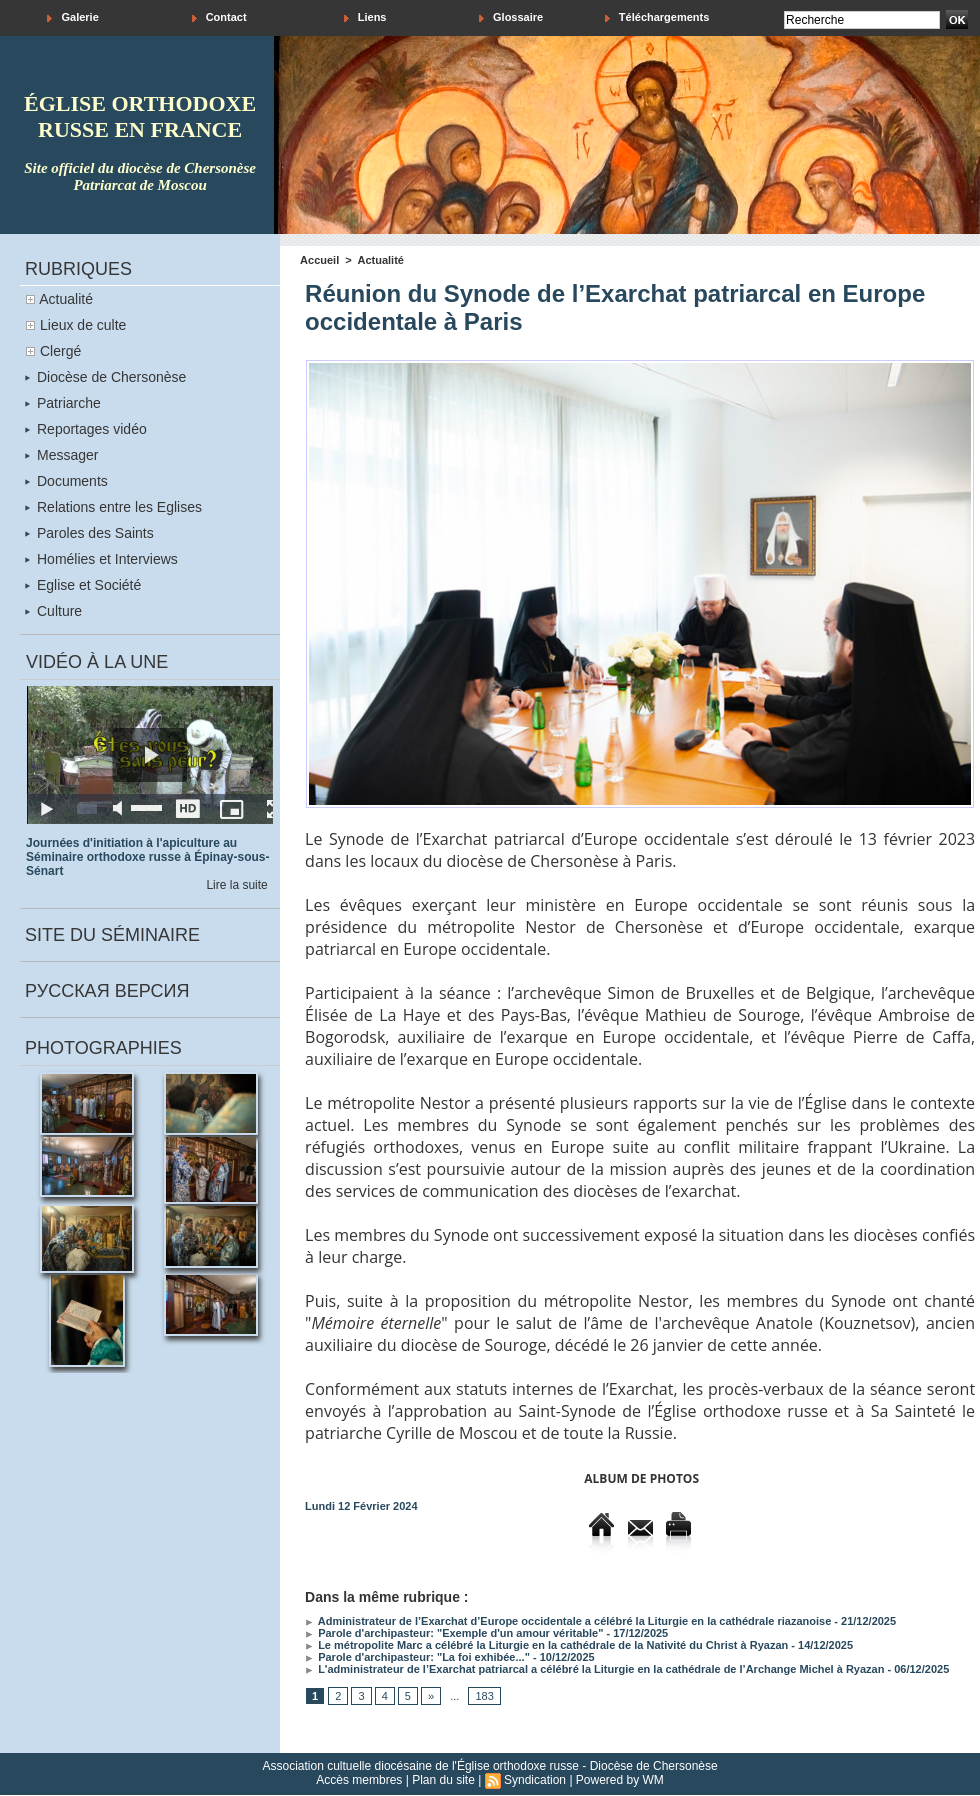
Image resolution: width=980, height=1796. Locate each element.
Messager (61, 455)
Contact (219, 17)
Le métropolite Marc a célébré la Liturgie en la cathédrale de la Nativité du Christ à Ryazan (546, 1645)
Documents (66, 481)
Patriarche (63, 403)
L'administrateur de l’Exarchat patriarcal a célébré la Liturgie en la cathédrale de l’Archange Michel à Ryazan (594, 1669)
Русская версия (107, 991)
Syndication (535, 1780)
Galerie (72, 17)
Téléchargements (657, 17)
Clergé (60, 351)
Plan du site (443, 1780)
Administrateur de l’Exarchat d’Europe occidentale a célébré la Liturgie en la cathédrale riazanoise (568, 1621)
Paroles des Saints (89, 533)
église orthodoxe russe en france (140, 116)
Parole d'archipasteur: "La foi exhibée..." (417, 1657)
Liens (365, 17)
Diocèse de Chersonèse (105, 377)
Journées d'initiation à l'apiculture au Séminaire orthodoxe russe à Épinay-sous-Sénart (147, 857)
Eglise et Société (83, 585)
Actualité (66, 299)
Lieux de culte (83, 325)
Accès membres (359, 1780)
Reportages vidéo (86, 429)
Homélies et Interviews (101, 559)
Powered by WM (620, 1780)
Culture (53, 611)
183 (484, 1696)
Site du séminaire (112, 935)
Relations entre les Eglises (113, 507)
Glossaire (511, 17)
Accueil (319, 260)
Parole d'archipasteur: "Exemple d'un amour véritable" (454, 1633)
